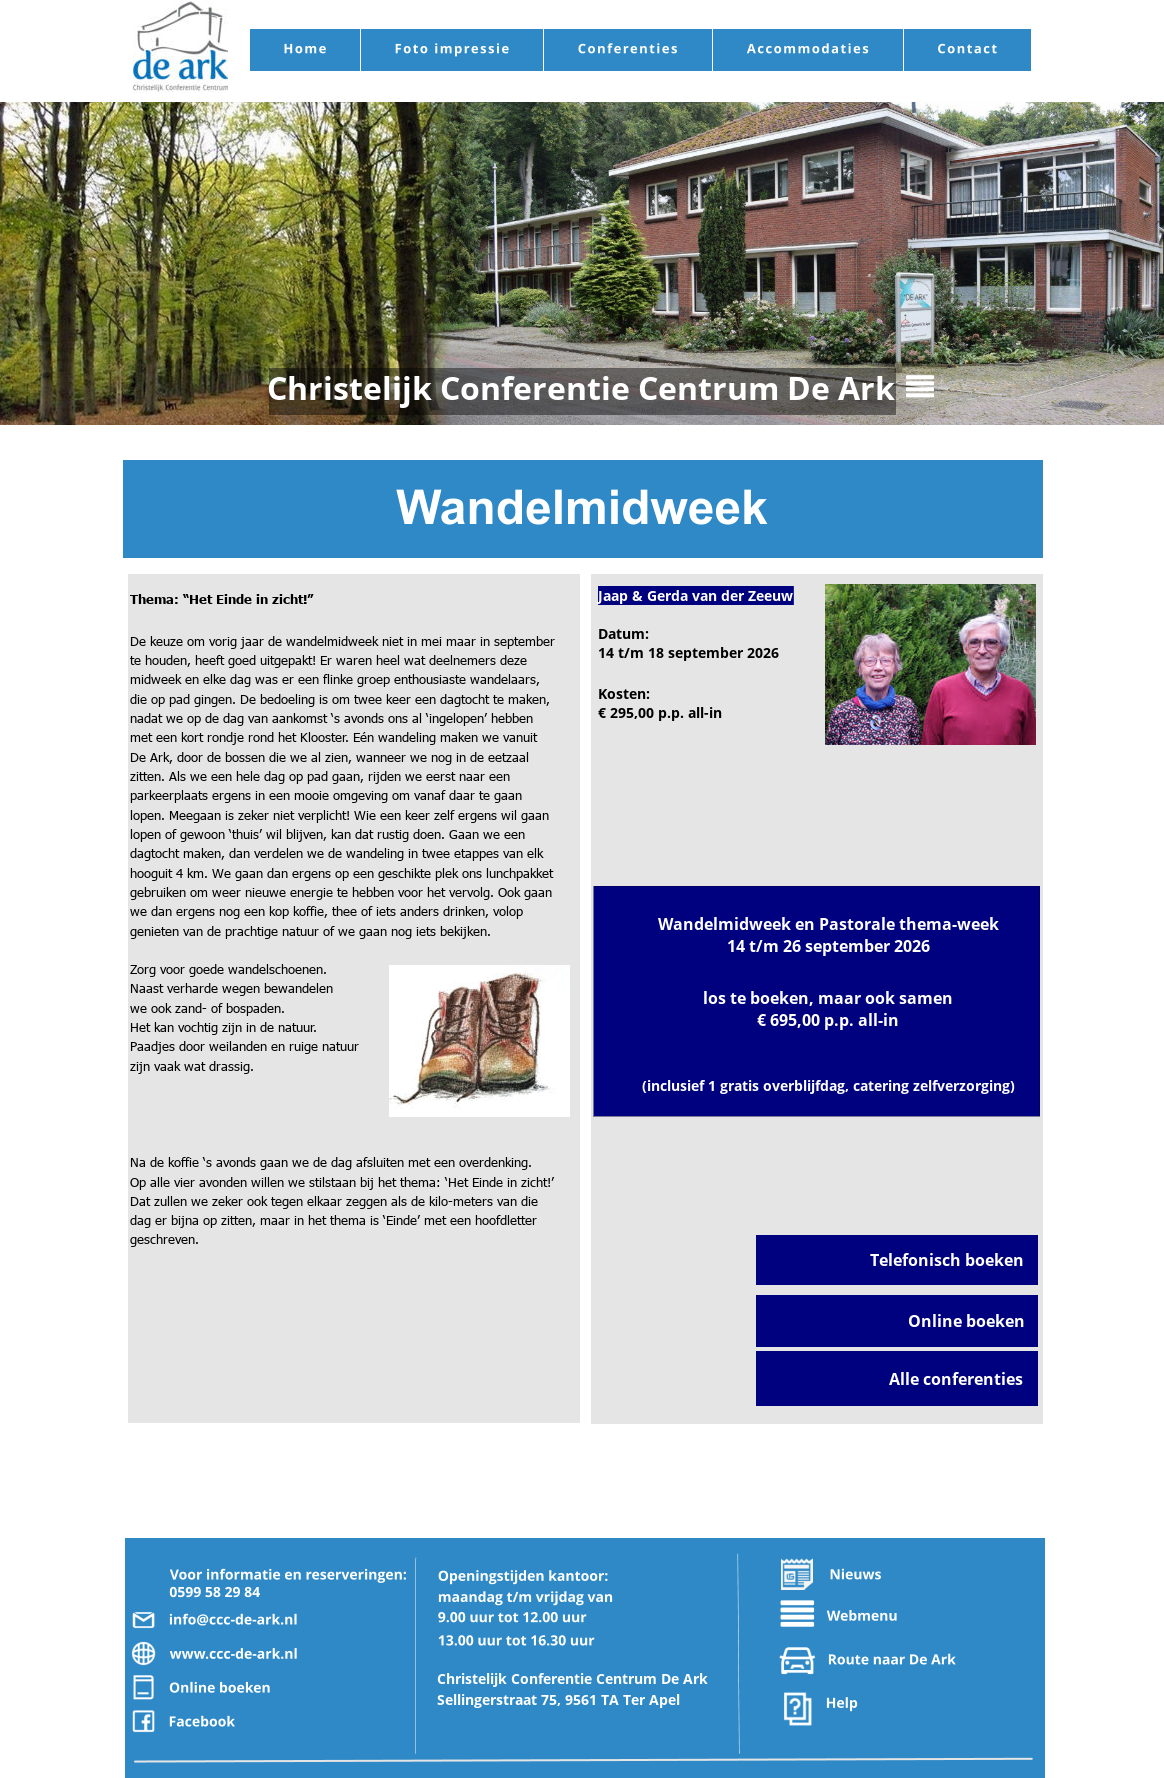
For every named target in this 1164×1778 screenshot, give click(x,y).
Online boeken (966, 1321)
